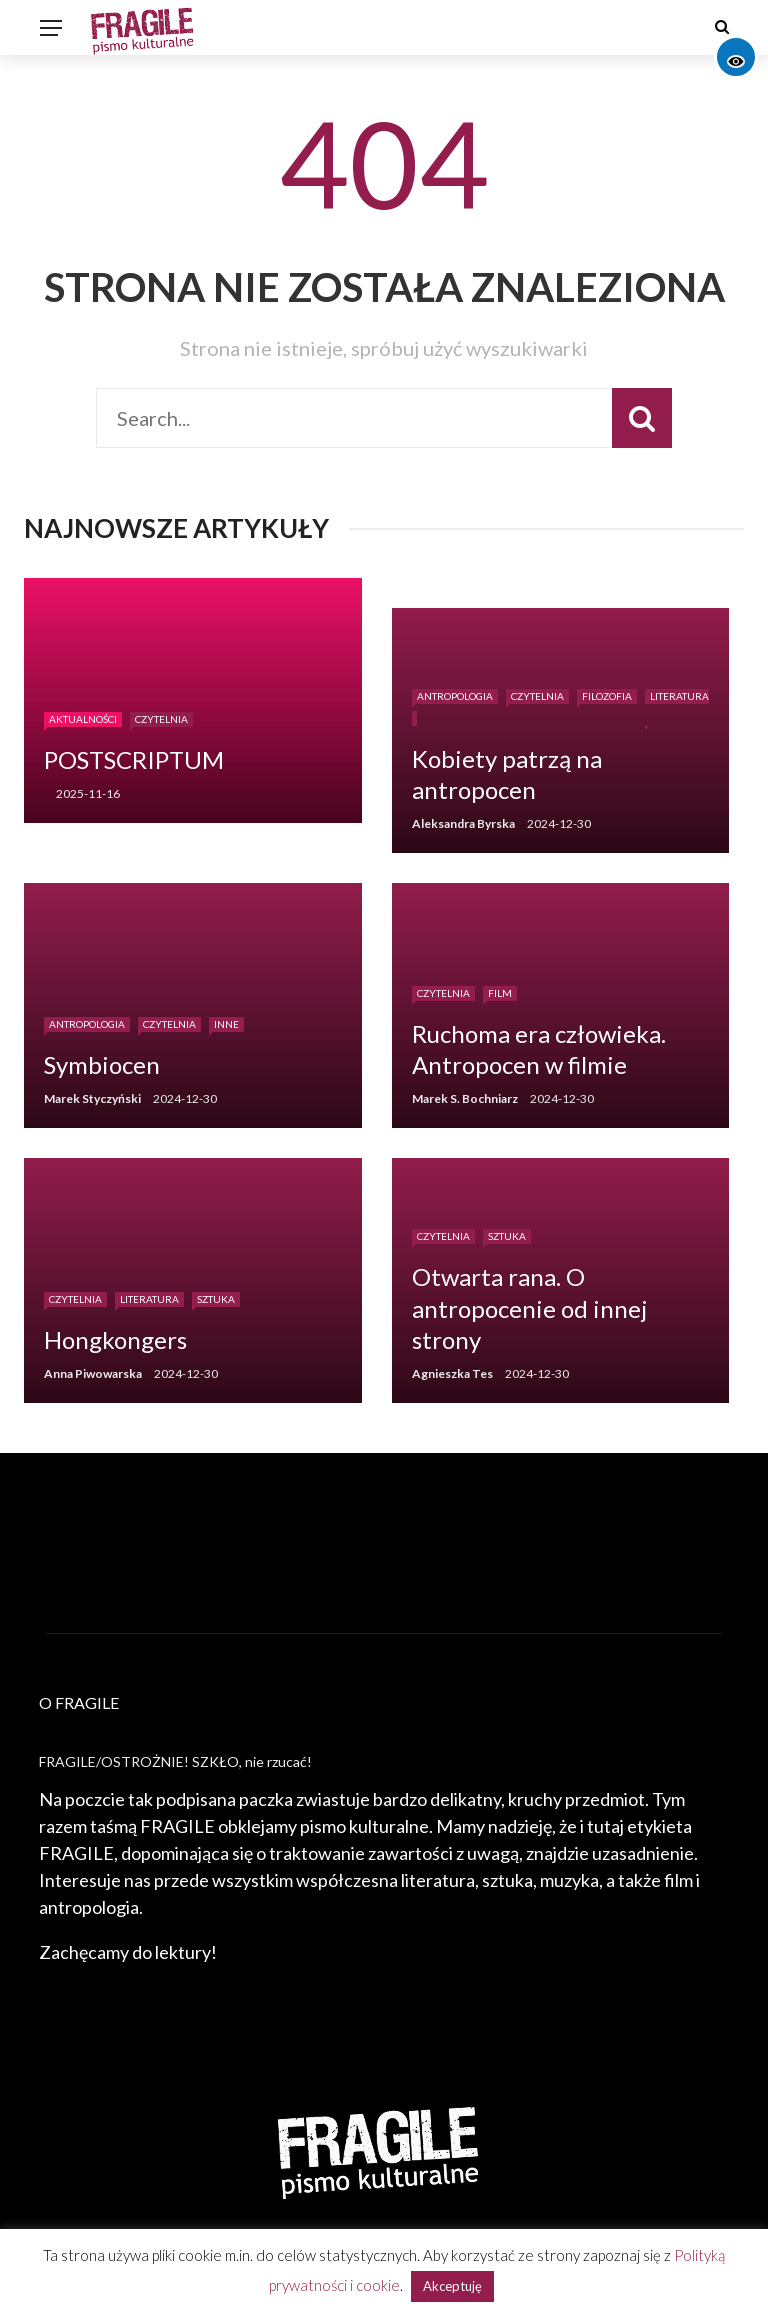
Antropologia (455, 696)
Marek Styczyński (92, 1098)
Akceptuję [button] (452, 2286)
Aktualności (83, 719)
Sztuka (216, 1299)
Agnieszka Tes (452, 1373)
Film (500, 993)
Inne (226, 1024)
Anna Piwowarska (93, 1373)
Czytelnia (161, 719)
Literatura (149, 1299)
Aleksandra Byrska (463, 823)
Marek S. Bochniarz (465, 1098)
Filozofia (607, 696)
